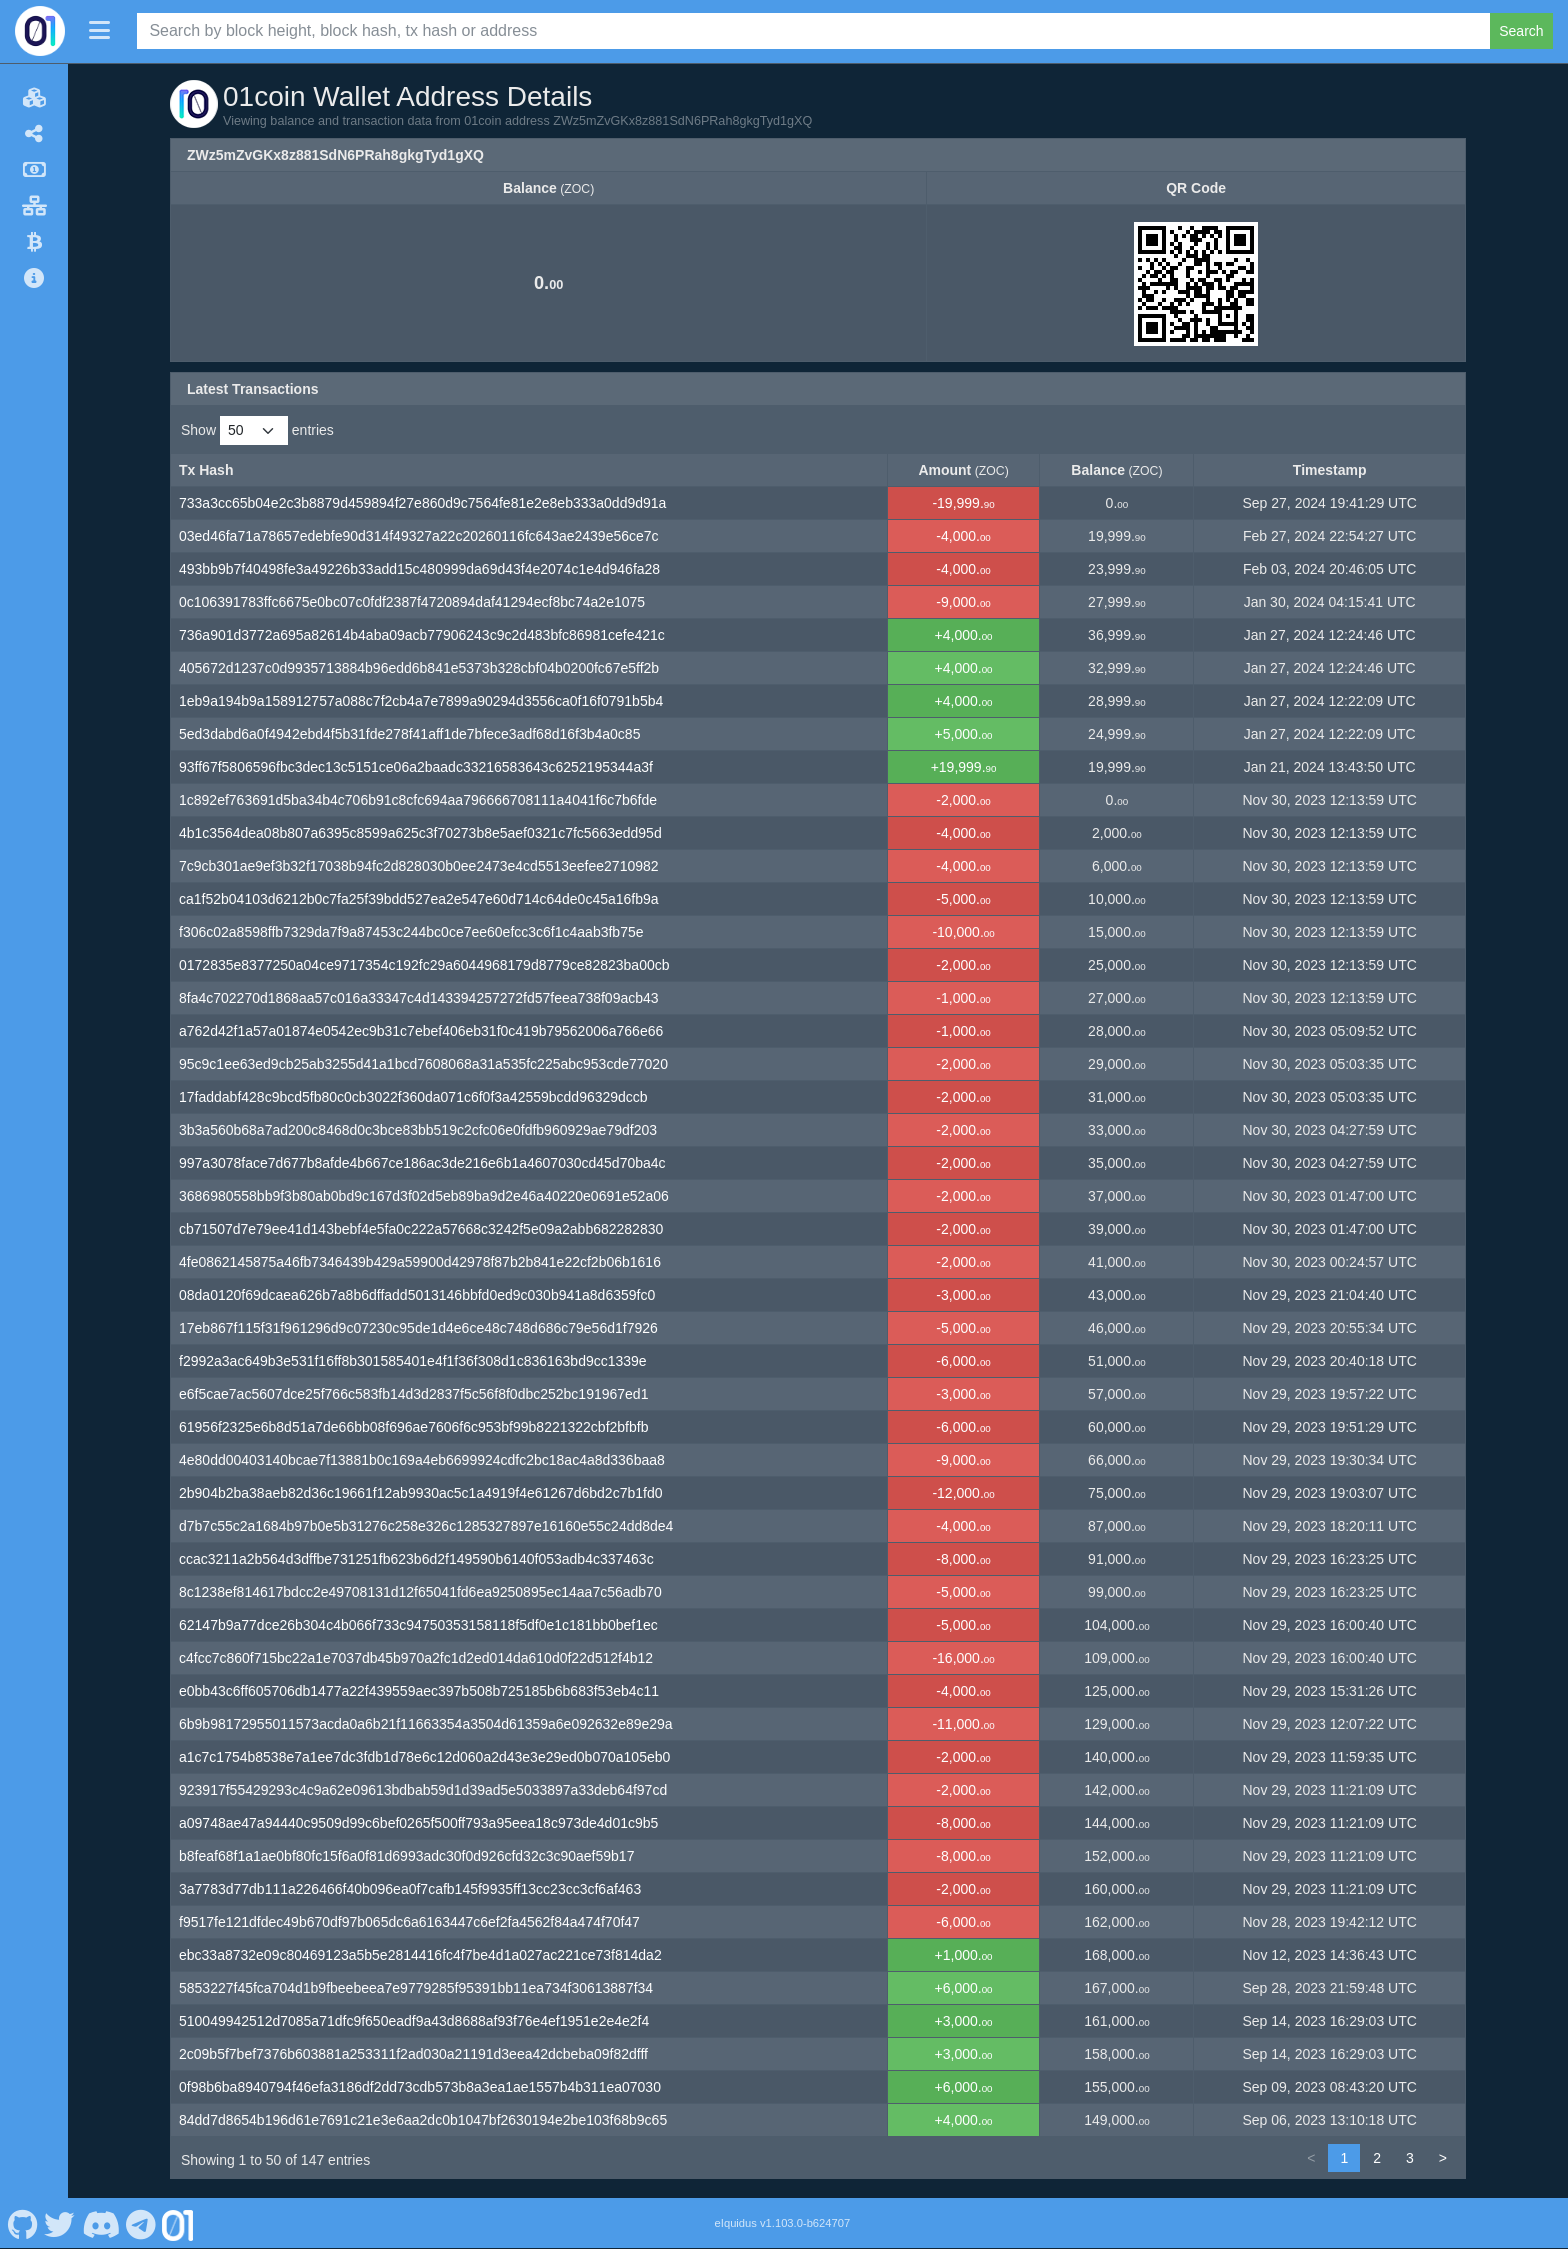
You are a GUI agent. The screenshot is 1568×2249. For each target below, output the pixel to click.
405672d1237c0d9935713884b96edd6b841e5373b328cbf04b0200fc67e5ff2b (419, 668)
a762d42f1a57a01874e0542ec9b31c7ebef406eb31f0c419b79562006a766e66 (421, 1031)
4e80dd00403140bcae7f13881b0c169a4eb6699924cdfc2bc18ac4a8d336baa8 (422, 1460)
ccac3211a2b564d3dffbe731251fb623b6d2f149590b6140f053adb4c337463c (416, 1559)
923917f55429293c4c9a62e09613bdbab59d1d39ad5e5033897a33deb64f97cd (423, 1790)
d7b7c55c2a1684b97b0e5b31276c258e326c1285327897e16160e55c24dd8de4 (426, 1526)
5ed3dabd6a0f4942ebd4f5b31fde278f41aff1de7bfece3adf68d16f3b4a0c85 (409, 734)
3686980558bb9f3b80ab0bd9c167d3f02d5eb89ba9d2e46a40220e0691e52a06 (424, 1196)
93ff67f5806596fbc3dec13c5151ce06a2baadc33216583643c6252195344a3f (416, 767)
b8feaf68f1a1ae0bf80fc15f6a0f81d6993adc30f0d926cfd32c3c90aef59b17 (406, 1856)
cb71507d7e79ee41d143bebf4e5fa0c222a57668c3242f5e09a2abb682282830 (421, 1229)
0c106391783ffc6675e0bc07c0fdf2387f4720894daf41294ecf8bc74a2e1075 (412, 602)
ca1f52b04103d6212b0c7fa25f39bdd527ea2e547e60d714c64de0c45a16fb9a (419, 899)
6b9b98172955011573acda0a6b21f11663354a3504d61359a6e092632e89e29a (426, 1724)
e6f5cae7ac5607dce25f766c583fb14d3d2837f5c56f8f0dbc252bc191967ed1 (413, 1394)
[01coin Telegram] (141, 2223)
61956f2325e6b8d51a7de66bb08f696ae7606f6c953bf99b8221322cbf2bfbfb (413, 1427)
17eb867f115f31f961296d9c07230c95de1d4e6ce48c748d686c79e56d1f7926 (418, 1328)
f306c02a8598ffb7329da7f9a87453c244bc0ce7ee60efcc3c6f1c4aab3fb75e (411, 932)
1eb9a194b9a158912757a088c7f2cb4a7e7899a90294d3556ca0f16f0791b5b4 (421, 701)
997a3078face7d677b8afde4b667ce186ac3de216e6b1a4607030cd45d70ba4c (422, 1163)
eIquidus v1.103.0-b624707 (783, 2223)
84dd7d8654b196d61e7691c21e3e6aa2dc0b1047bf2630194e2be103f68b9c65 (423, 2120)
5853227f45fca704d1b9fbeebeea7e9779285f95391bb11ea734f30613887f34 (416, 1988)
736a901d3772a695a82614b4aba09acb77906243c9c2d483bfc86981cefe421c (422, 635)
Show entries (257, 430)
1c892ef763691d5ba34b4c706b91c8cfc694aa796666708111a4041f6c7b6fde (418, 800)
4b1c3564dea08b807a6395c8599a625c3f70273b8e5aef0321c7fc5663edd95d (420, 833)
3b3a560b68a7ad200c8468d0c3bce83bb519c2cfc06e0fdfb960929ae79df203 (418, 1130)
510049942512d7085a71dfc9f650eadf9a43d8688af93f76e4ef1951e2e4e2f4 (414, 2021)
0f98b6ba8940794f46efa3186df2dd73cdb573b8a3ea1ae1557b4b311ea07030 (420, 2087)
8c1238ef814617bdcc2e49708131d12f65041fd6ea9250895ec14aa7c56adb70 (420, 1592)
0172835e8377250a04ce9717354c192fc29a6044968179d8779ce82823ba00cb (424, 965)
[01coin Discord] (100, 2223)
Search (1521, 31)
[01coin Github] (22, 2223)
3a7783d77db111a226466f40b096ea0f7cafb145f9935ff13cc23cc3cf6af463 (410, 1889)
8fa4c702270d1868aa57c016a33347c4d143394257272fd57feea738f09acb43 (419, 998)
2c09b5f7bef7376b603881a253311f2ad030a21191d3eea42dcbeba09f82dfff (413, 2054)
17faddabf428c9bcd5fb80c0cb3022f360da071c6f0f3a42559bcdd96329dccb (413, 1097)
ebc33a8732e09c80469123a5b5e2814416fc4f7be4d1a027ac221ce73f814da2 (420, 1955)
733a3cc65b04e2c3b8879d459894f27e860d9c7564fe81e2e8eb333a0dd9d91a (422, 503)
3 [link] (1410, 2158)
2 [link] (1377, 2158)
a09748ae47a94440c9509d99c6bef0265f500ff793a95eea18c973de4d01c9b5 (418, 1823)
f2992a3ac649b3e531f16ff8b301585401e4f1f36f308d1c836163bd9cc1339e (413, 1361)
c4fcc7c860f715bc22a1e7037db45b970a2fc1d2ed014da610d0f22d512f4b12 (416, 1658)
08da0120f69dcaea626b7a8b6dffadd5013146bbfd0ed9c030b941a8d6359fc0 (417, 1295)
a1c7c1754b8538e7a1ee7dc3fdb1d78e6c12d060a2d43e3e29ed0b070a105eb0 (424, 1757)
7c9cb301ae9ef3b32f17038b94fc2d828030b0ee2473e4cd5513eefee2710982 (419, 866)
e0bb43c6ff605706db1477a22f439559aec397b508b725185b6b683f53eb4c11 (419, 1691)
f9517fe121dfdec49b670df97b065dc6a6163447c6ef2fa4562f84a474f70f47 (409, 1922)
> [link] (1443, 2158)
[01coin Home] (40, 31)
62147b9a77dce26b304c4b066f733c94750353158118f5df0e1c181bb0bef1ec (418, 1625)
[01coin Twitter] (60, 2223)
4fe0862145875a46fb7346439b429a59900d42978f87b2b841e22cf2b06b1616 (420, 1262)
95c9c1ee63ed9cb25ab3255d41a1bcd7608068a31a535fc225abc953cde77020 (423, 1064)
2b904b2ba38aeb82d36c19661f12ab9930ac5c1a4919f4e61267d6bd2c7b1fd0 (420, 1493)
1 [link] (1344, 2158)
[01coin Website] (178, 2223)
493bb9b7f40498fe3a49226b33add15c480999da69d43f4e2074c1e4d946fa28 (419, 569)
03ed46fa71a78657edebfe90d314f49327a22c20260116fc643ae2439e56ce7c (419, 536)
